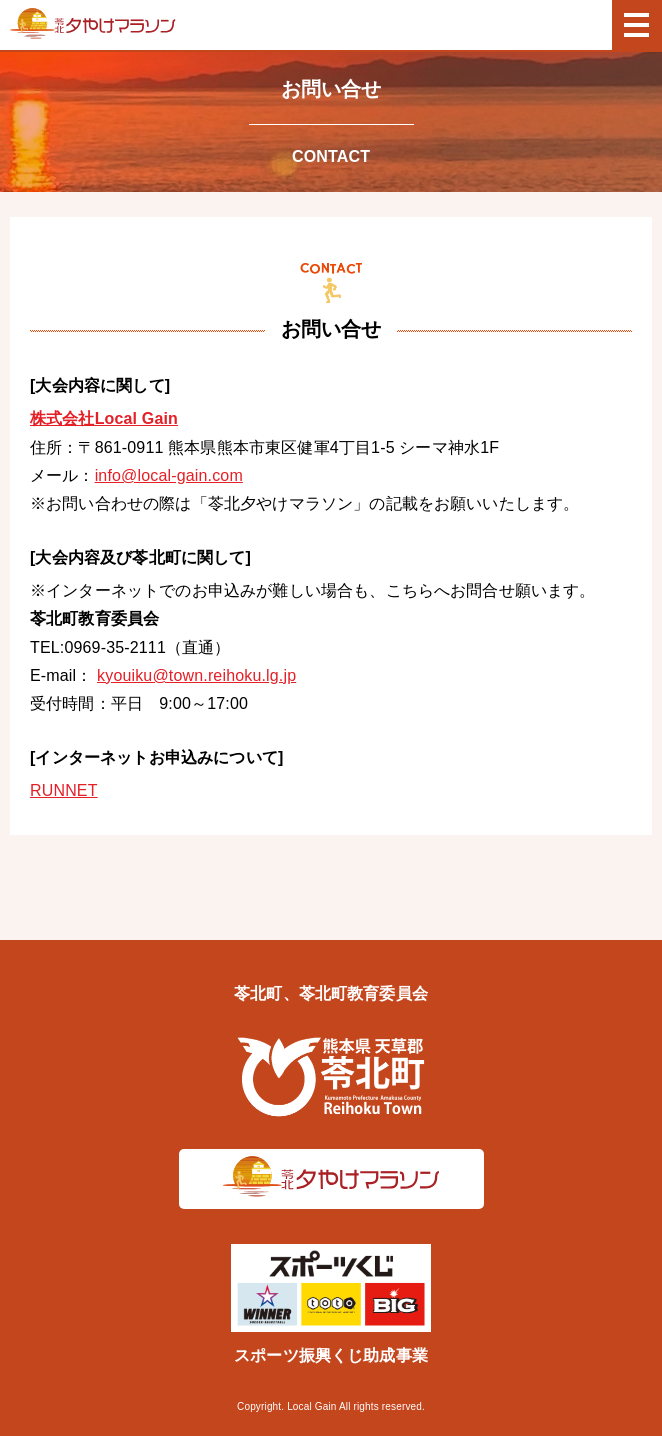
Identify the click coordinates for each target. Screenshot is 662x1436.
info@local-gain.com (169, 475)
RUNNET (64, 790)
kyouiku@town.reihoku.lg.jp (196, 675)
